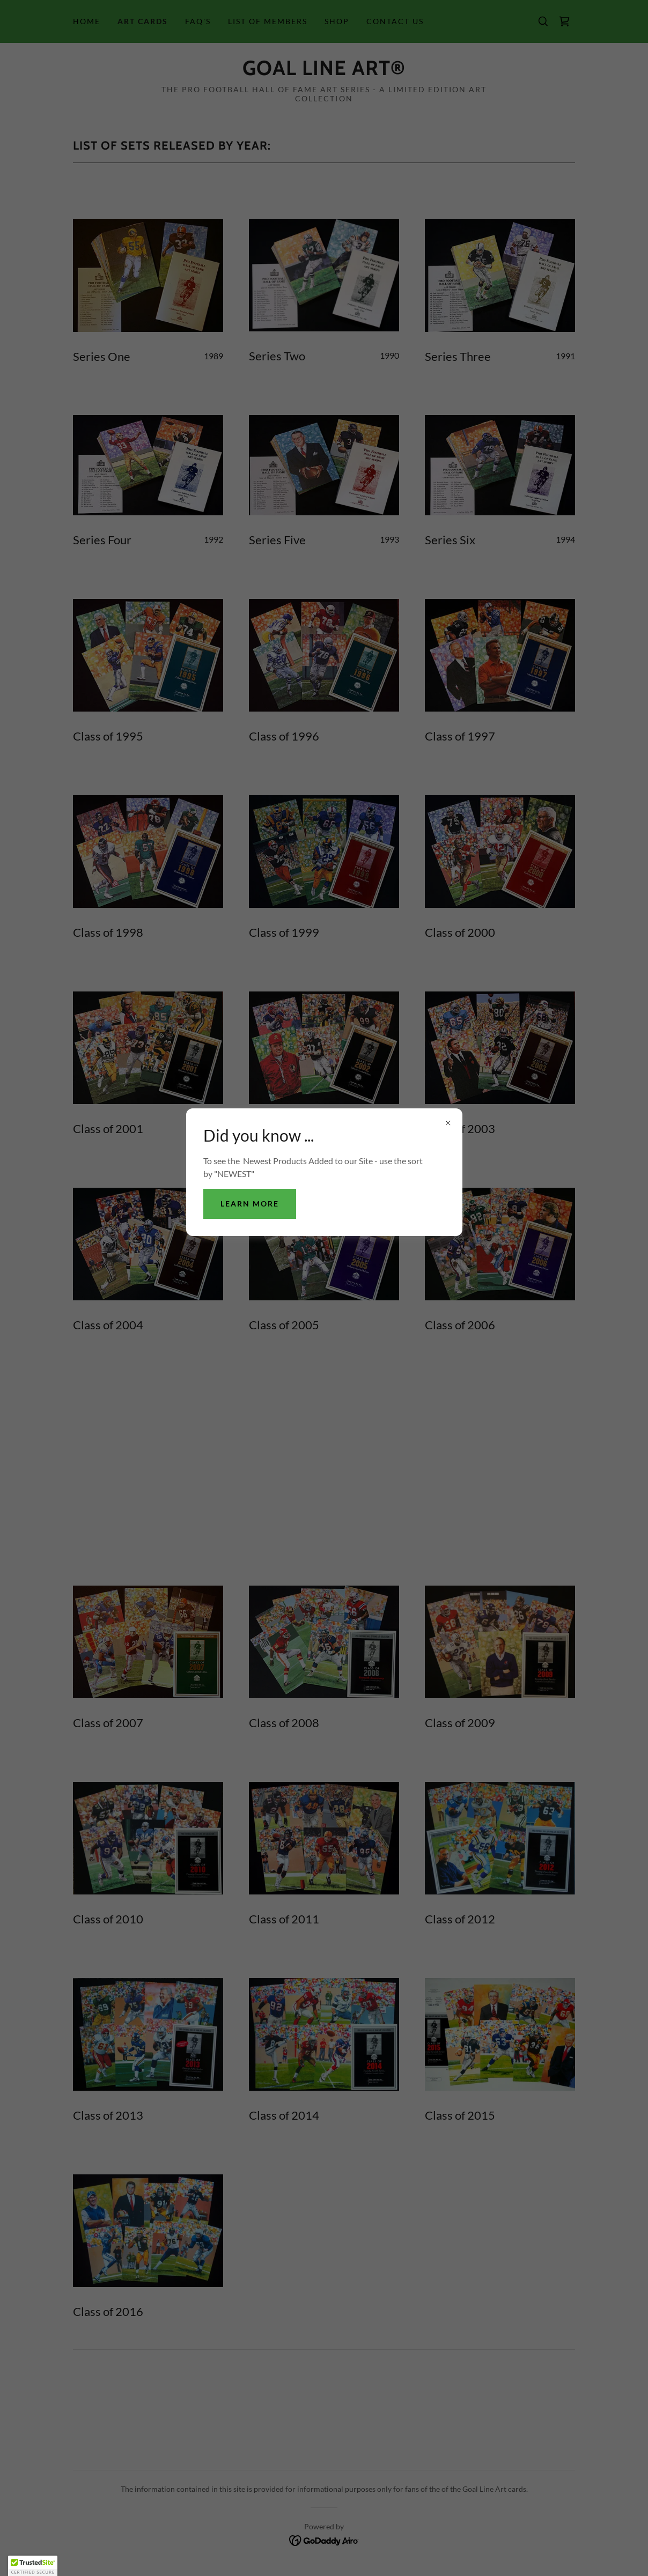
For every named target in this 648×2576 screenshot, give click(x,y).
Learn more (249, 1203)
